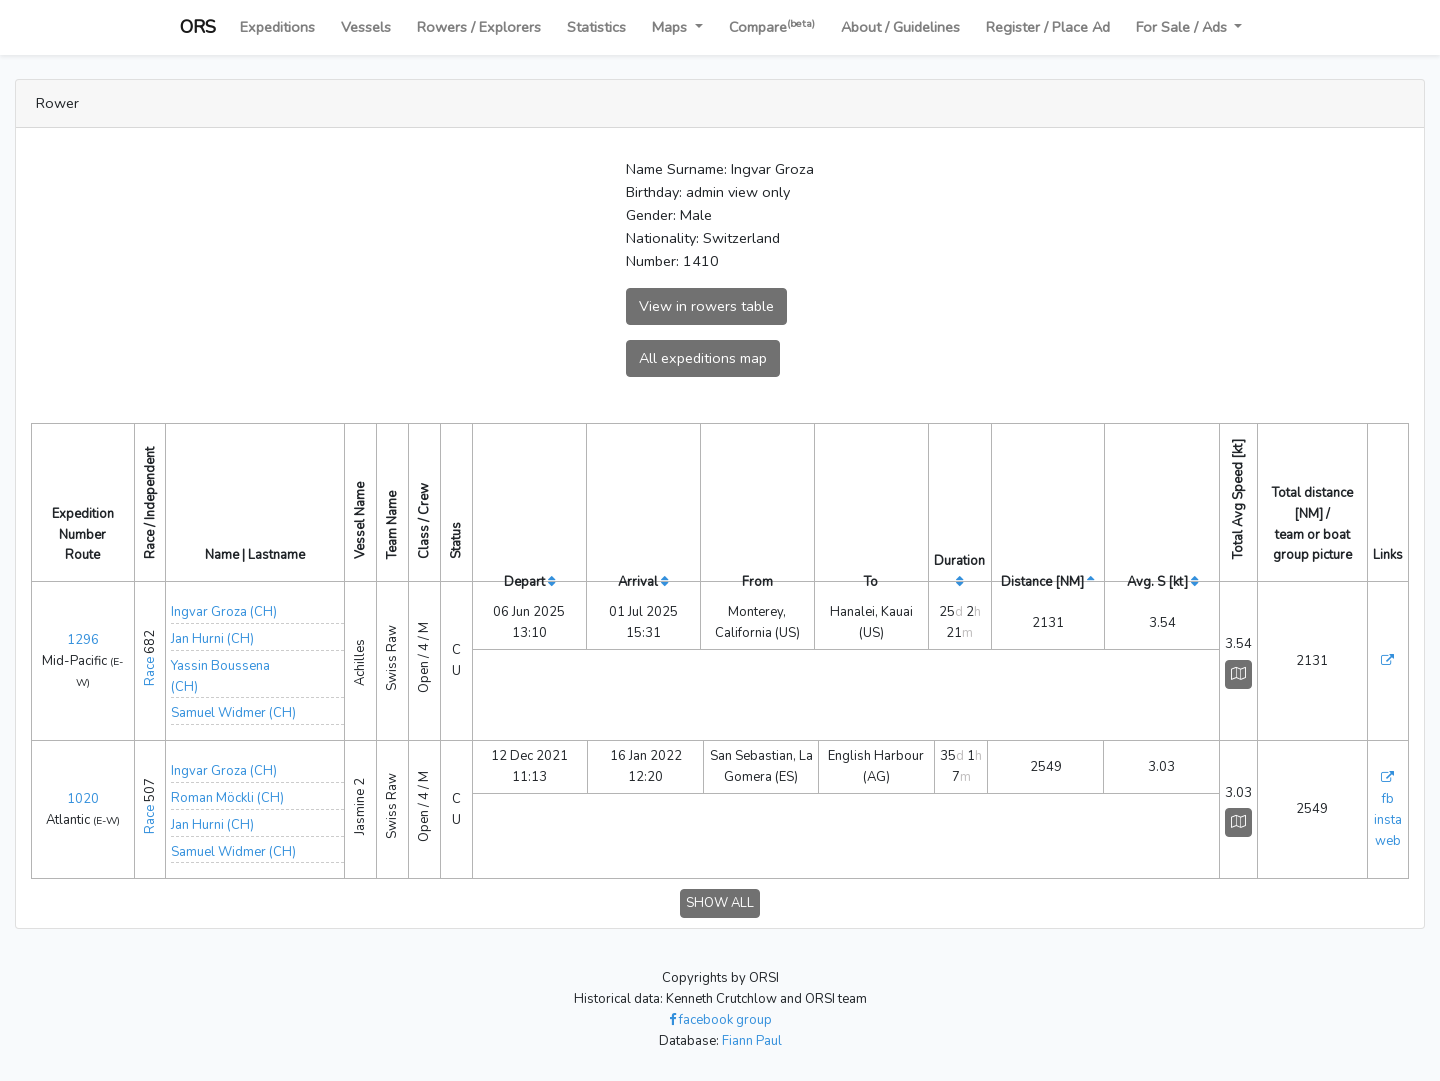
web (1388, 841)
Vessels (366, 27)
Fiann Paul (752, 1041)
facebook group (720, 1020)
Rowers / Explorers (479, 27)
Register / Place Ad (1048, 27)
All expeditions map (703, 358)
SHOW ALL (720, 903)
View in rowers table (706, 306)
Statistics (596, 27)
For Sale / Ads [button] (1183, 27)
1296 (83, 640)
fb (1388, 799)
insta (1388, 820)
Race (150, 671)
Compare (772, 26)
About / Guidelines (900, 27)
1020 (83, 799)
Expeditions (277, 27)
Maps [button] (671, 27)
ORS (198, 27)
